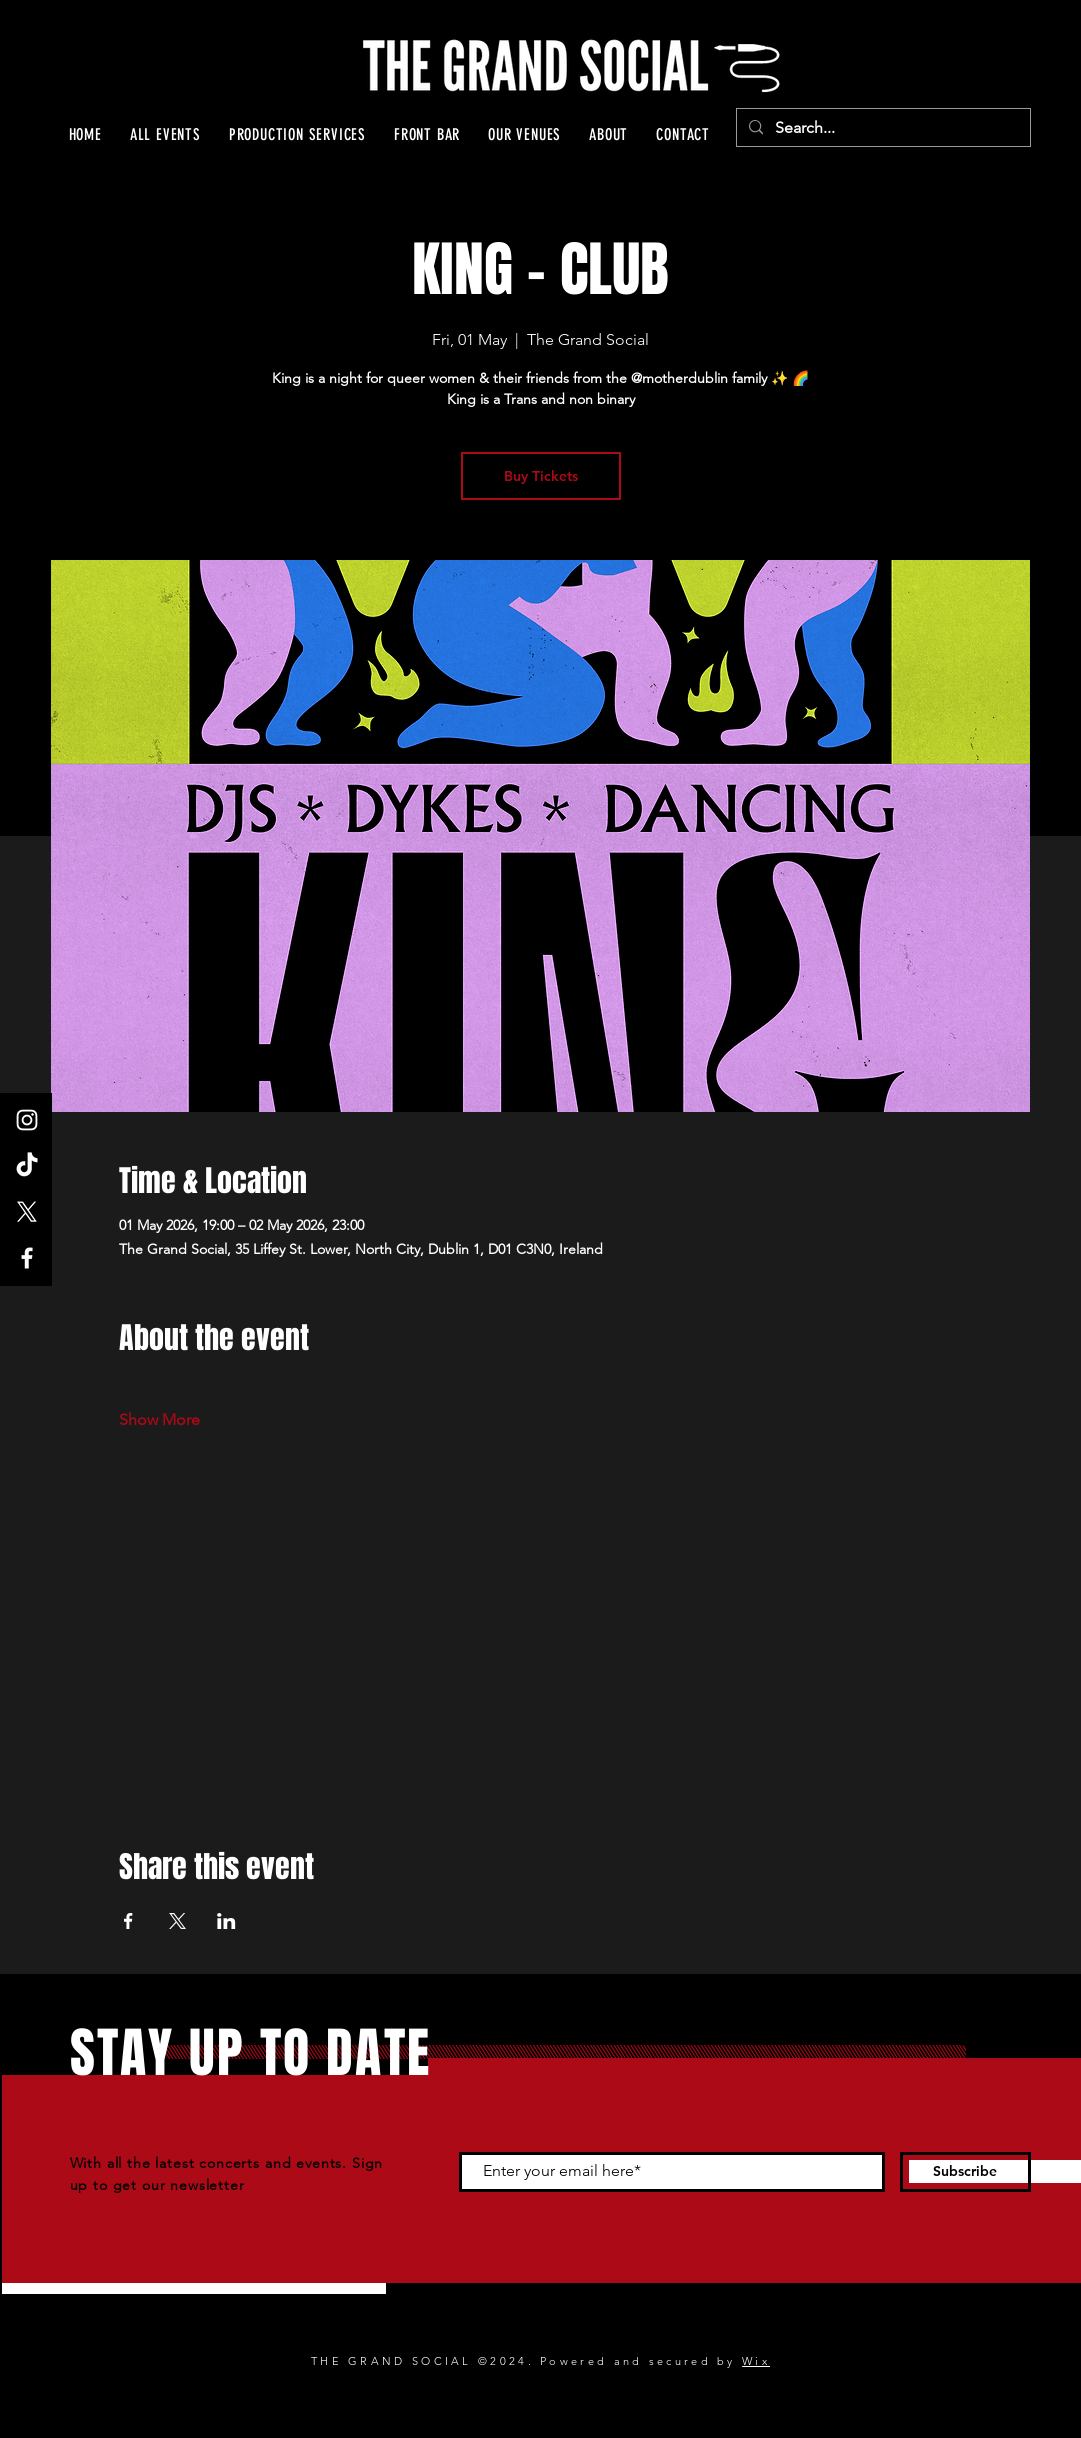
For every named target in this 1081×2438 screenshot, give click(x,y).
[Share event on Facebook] (128, 1921)
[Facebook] (27, 1258)
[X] (27, 1212)
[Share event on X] (177, 1921)
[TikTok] (27, 1166)
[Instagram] (27, 1120)
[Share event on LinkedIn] (226, 1921)
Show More (159, 1419)
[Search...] (881, 128)
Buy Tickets (541, 476)
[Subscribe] (965, 2172)
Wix (756, 2361)
